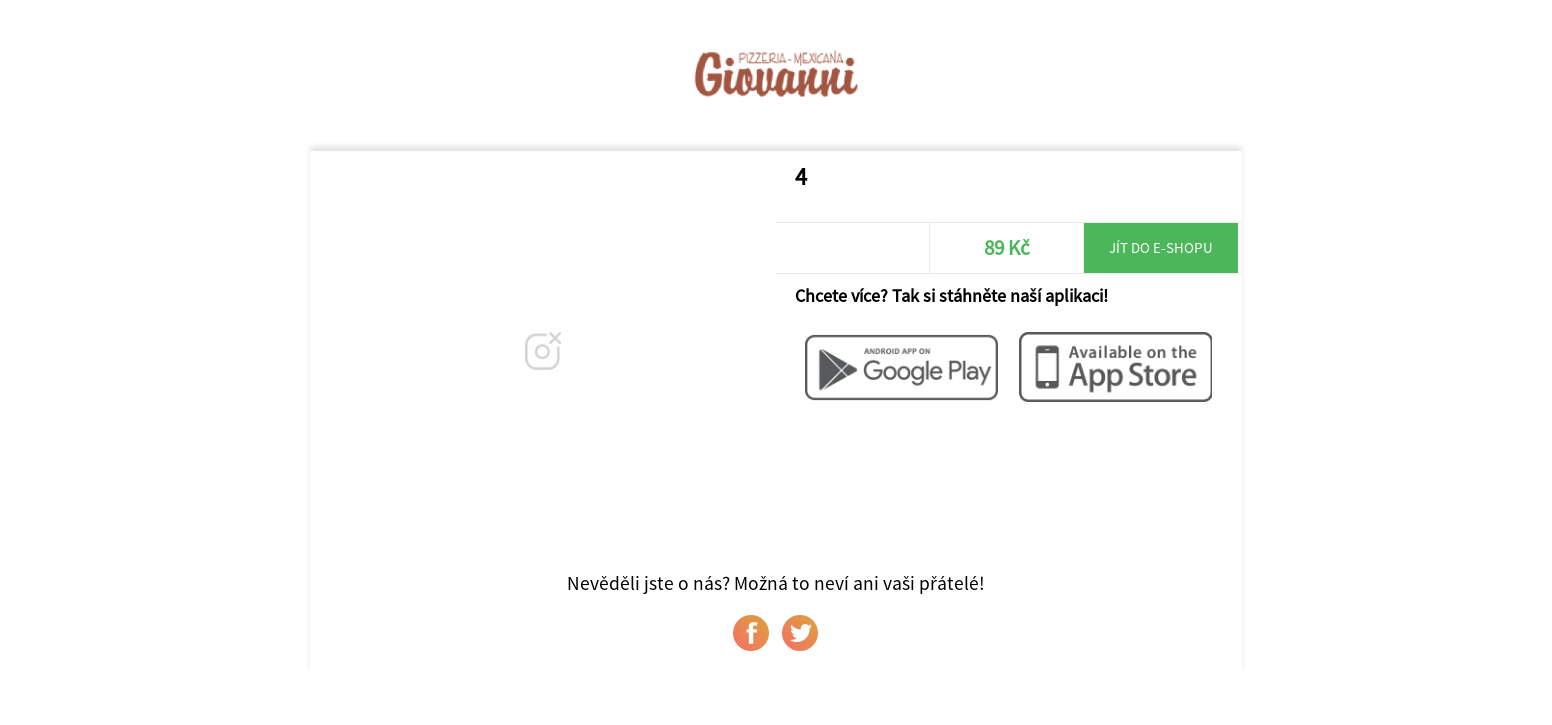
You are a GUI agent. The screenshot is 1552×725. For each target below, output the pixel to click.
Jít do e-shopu (1161, 247)
